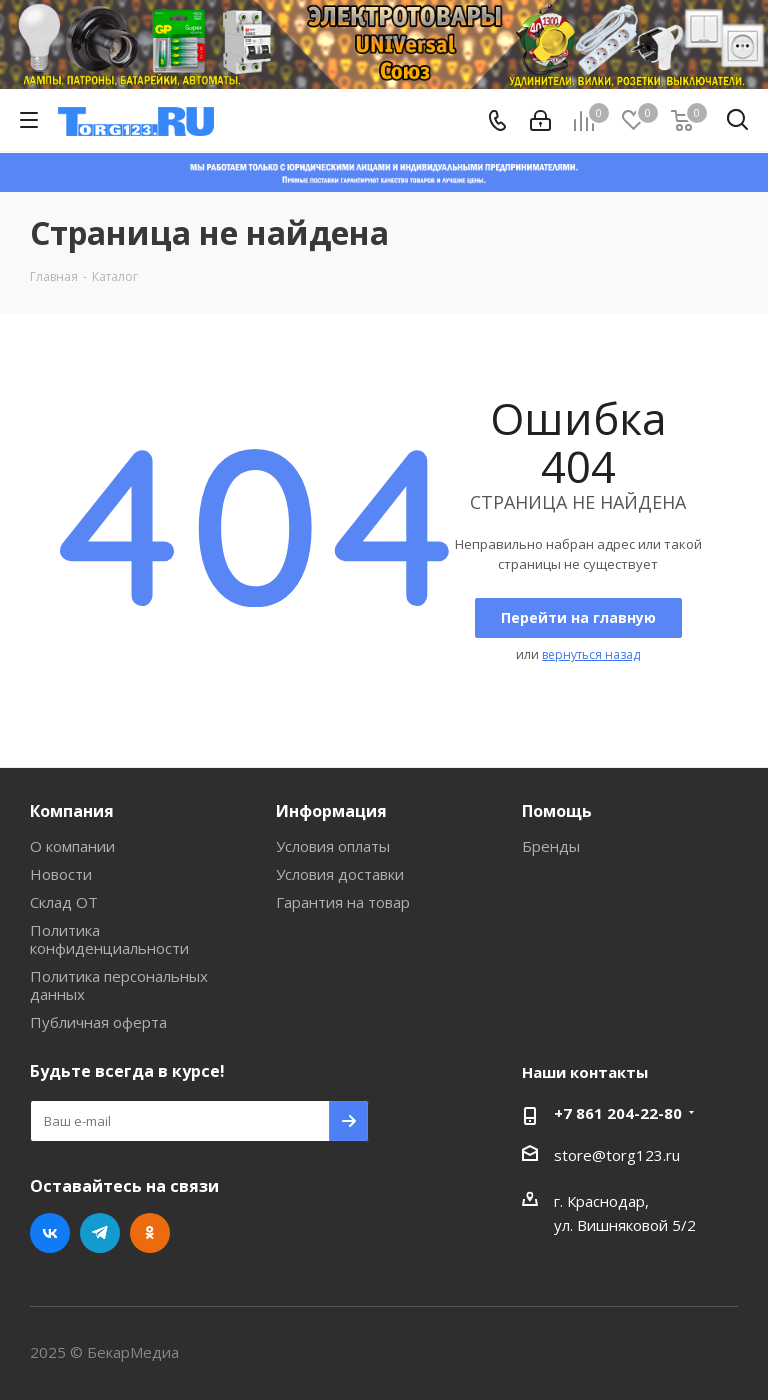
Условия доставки (340, 874)
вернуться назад (591, 654)
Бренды (551, 846)
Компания (72, 811)
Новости (61, 874)
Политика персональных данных (119, 985)
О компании (72, 846)
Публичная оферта (98, 1022)
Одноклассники (150, 1233)
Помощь (557, 811)
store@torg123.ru (617, 1155)
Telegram (100, 1233)
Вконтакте (50, 1233)
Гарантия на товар (343, 902)
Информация (331, 811)
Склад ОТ (64, 902)
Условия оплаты (333, 846)
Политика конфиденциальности (109, 939)
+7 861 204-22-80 (618, 1113)
